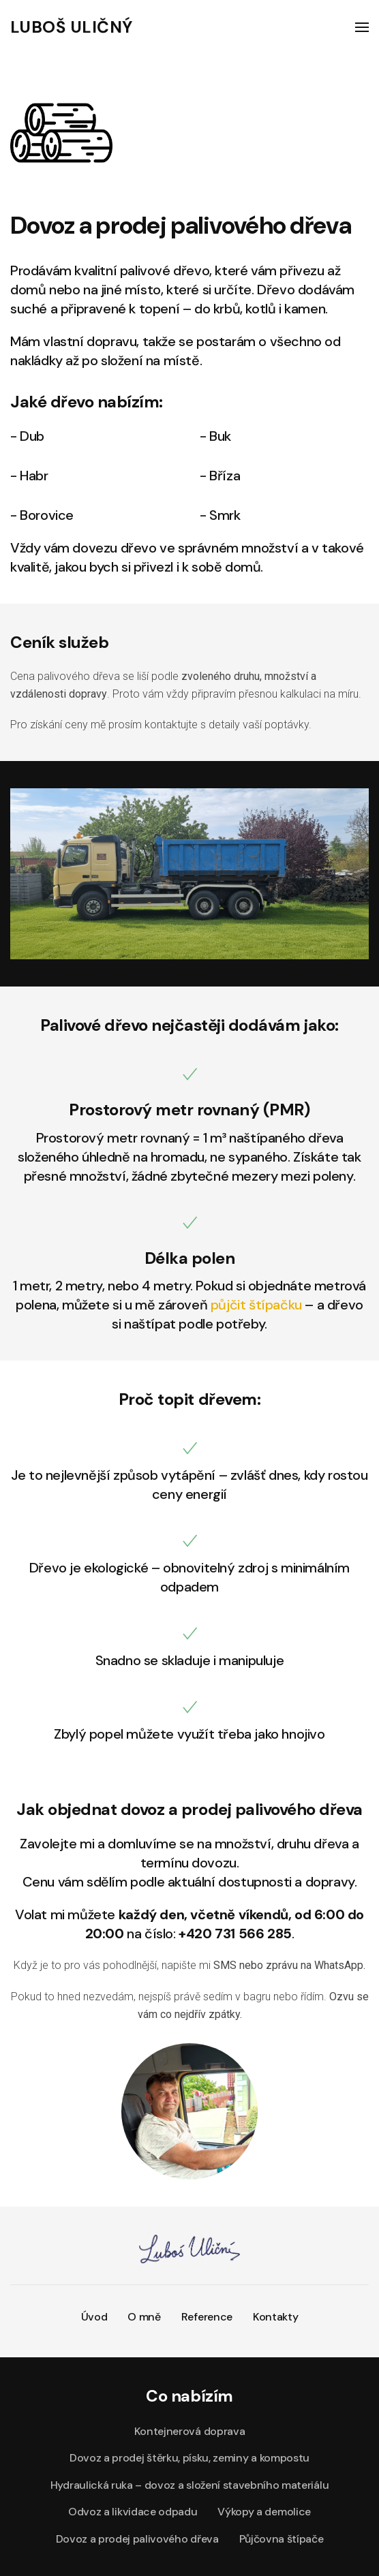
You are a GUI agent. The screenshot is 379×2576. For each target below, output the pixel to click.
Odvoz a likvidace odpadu (132, 2511)
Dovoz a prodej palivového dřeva (137, 2539)
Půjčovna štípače (281, 2539)
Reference (206, 2317)
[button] (362, 27)
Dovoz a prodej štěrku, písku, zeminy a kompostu (189, 2458)
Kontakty (275, 2317)
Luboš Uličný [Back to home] (71, 26)
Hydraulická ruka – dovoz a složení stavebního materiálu (189, 2485)
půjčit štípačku (256, 1305)
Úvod (94, 2317)
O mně (143, 2317)
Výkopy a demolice (264, 2511)
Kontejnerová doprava (189, 2431)
